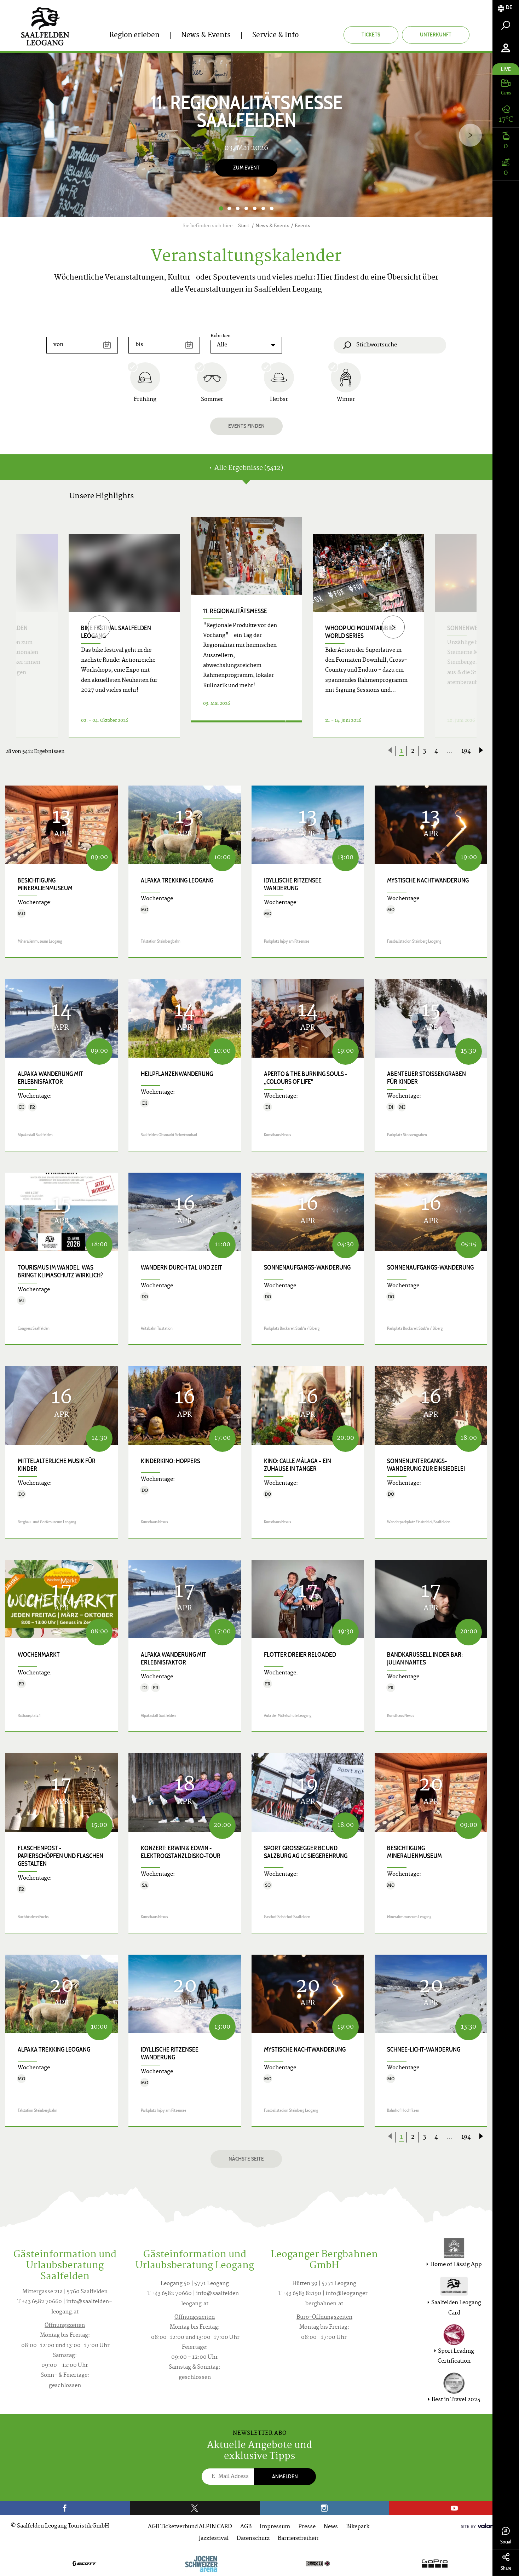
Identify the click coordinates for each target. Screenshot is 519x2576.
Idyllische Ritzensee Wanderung (293, 884)
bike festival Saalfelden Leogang (116, 632)
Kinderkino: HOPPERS (170, 1461)
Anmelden (285, 2476)
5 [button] (254, 208)
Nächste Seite (246, 2158)
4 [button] (246, 208)
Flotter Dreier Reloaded (300, 1654)
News (331, 2527)
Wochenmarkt (39, 1654)
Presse (307, 2527)
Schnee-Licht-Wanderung (423, 2049)
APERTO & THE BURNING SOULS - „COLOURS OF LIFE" (305, 1078)
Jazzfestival (214, 2538)
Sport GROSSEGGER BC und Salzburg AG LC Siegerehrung (305, 1852)
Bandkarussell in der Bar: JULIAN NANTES (425, 1658)
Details (238, 728)
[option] (246, 135)
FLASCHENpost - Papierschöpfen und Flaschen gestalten (60, 1856)
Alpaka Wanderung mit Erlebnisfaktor (50, 1078)
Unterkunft (435, 34)
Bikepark (357, 2527)
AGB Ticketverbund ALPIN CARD (190, 2527)
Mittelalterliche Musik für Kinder (57, 1465)
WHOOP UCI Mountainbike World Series (361, 632)
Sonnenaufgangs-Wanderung (307, 1267)
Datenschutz (253, 2538)
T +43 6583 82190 (299, 2293)
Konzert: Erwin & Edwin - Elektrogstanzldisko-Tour (180, 1852)
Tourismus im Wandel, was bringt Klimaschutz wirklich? (60, 1271)
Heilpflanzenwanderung (177, 1074)
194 (466, 751)
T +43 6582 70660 (39, 2302)
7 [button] (271, 208)
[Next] (470, 134)
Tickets (371, 34)
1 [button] (221, 208)
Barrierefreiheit (298, 2538)
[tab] (505, 7)
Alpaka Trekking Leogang (177, 880)
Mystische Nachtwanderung (428, 880)
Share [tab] (506, 2562)
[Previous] (99, 627)
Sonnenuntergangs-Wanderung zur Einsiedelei (426, 1465)
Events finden (246, 425)
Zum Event (246, 167)
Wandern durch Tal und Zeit (181, 1267)
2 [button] (229, 208)
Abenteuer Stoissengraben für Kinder (426, 1078)
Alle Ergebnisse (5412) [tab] (246, 468)
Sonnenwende (468, 628)
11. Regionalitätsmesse (235, 611)
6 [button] (263, 208)
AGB (246, 2527)
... (449, 751)
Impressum (275, 2527)
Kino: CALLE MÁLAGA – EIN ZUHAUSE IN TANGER (297, 1465)
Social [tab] (506, 2536)
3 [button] (237, 208)
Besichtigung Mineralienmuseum (45, 884)
